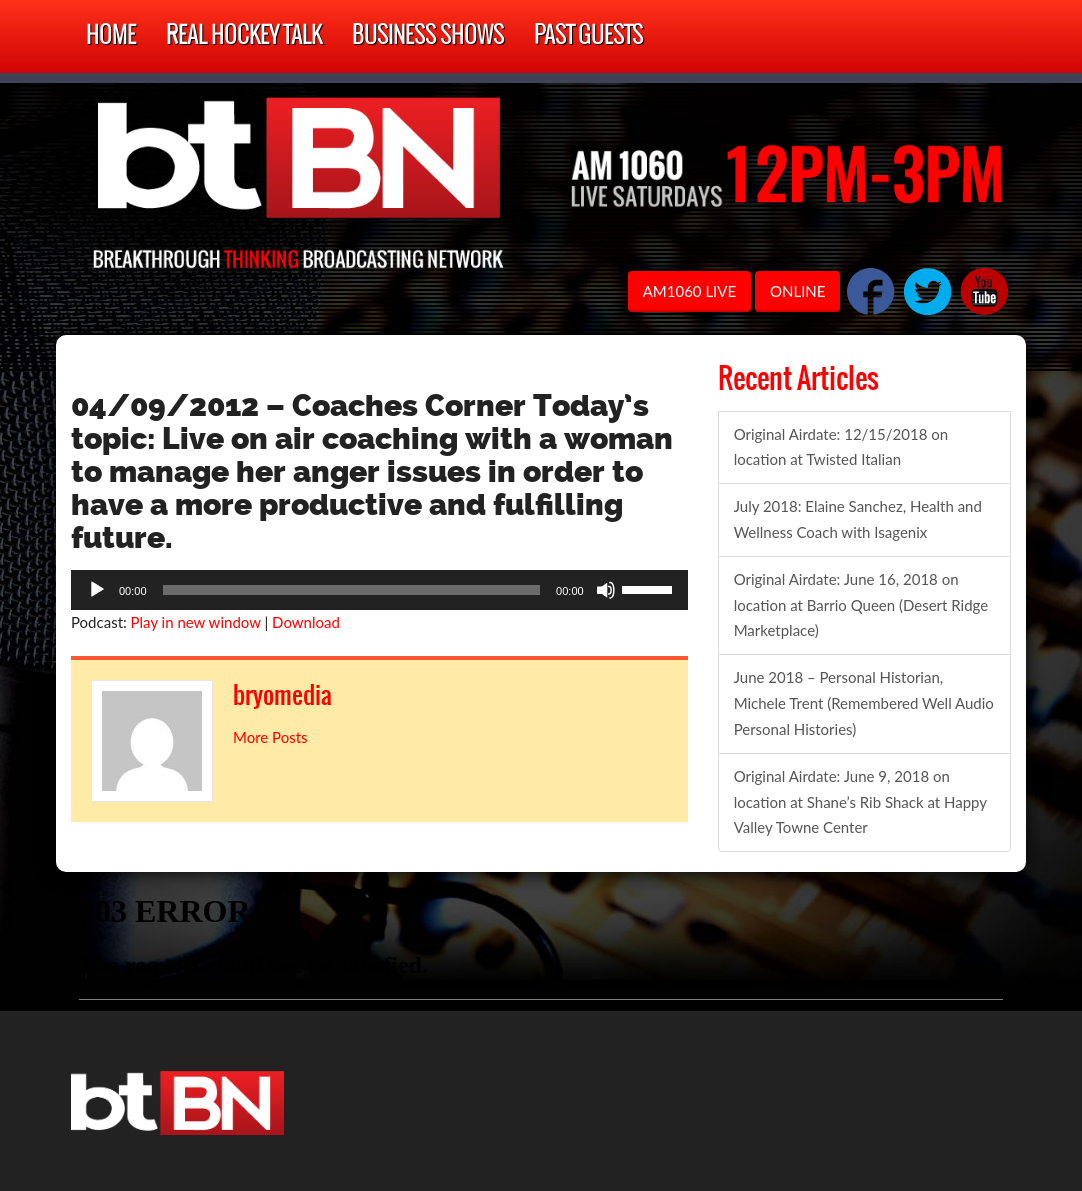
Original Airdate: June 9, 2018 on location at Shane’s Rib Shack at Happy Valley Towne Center (860, 802)
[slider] (352, 590)
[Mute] (606, 590)
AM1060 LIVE (689, 291)
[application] (379, 590)
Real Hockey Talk (244, 36)
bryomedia (290, 695)
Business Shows (428, 36)
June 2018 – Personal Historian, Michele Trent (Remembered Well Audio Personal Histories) (864, 703)
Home (111, 36)
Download (306, 622)
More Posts (270, 737)
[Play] (97, 590)
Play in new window (196, 622)
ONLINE (797, 291)
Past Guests (588, 36)
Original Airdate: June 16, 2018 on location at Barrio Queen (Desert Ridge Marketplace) (861, 605)
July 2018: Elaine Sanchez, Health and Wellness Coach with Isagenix (858, 519)
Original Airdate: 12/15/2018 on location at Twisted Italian (841, 447)
